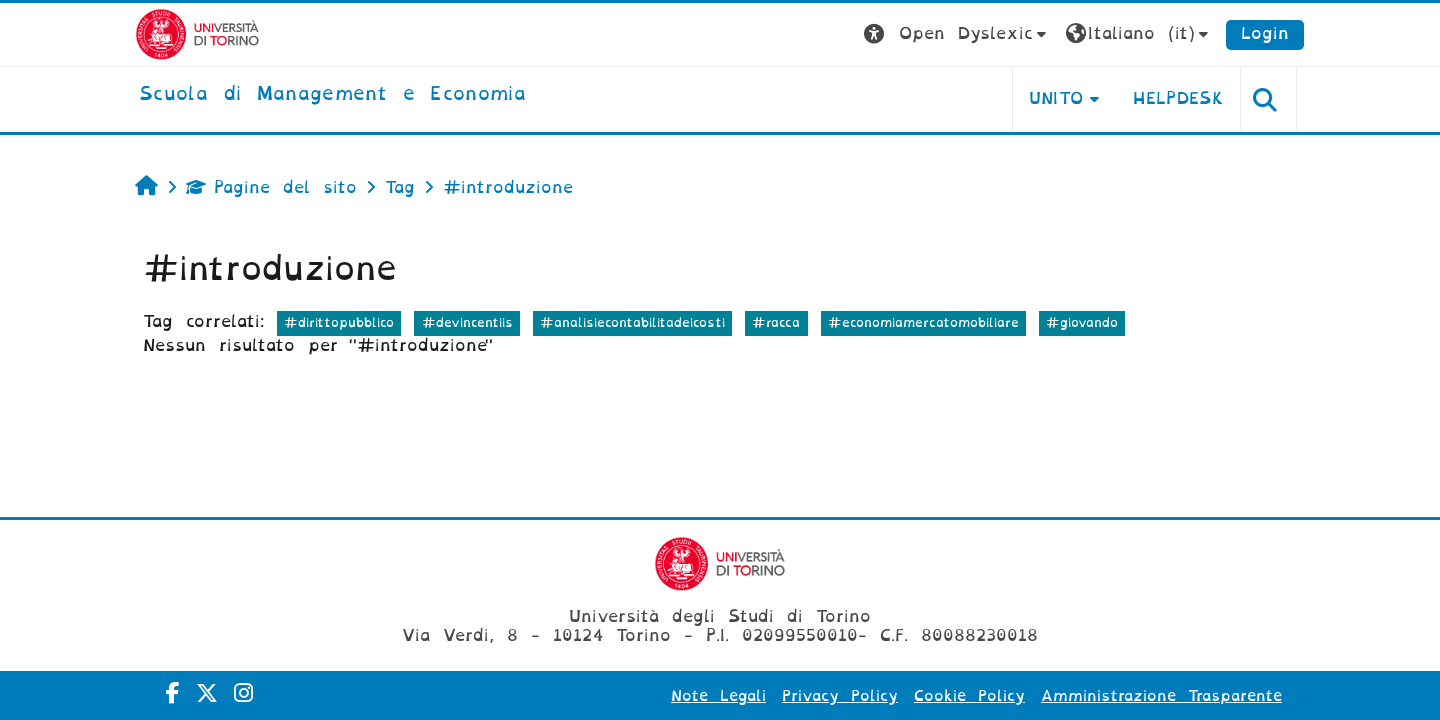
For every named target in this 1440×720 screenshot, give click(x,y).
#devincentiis (467, 322)
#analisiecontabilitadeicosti (632, 322)
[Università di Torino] (197, 33)
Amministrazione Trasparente (1161, 696)
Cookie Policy (969, 696)
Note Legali (718, 696)
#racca (776, 322)
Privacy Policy (840, 696)
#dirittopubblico (339, 322)
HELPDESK (1178, 98)
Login (1265, 33)
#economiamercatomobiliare (923, 322)
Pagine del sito (271, 187)
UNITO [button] (1056, 98)
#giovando (1082, 322)
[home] (332, 95)
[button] (957, 34)
